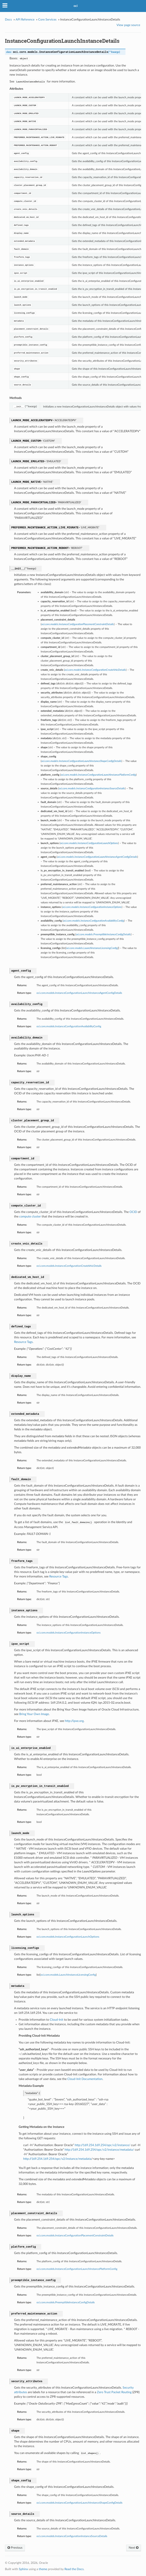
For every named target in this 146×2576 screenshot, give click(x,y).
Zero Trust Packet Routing (114, 2392)
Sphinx (23, 2569)
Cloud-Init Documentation (84, 2079)
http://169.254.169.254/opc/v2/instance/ (102, 2145)
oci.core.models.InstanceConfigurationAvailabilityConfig (68, 1026)
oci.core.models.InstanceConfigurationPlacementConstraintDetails (74, 2235)
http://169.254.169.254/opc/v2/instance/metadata (57, 2158)
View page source (128, 25)
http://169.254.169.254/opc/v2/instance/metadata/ (99, 2149)
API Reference (25, 19)
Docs (8, 19)
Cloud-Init (56, 2019)
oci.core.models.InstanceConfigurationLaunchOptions (67, 1936)
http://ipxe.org (74, 1720)
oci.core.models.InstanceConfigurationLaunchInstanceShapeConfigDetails (79, 2502)
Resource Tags (23, 1341)
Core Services (47, 19)
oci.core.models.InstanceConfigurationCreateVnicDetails (69, 1265)
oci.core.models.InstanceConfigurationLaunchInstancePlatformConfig (76, 2269)
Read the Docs (74, 2569)
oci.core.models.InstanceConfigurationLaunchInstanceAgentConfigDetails (79, 993)
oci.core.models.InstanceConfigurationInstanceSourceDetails (71, 2536)
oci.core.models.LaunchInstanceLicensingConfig (68, 1974)
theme (43, 2569)
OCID (133, 1211)
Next (134, 2547)
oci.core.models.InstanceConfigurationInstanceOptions (68, 1632)
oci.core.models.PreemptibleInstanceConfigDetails (65, 2302)
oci (76, 5)
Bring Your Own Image (34, 1714)
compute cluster (30, 1216)
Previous (14, 2547)
